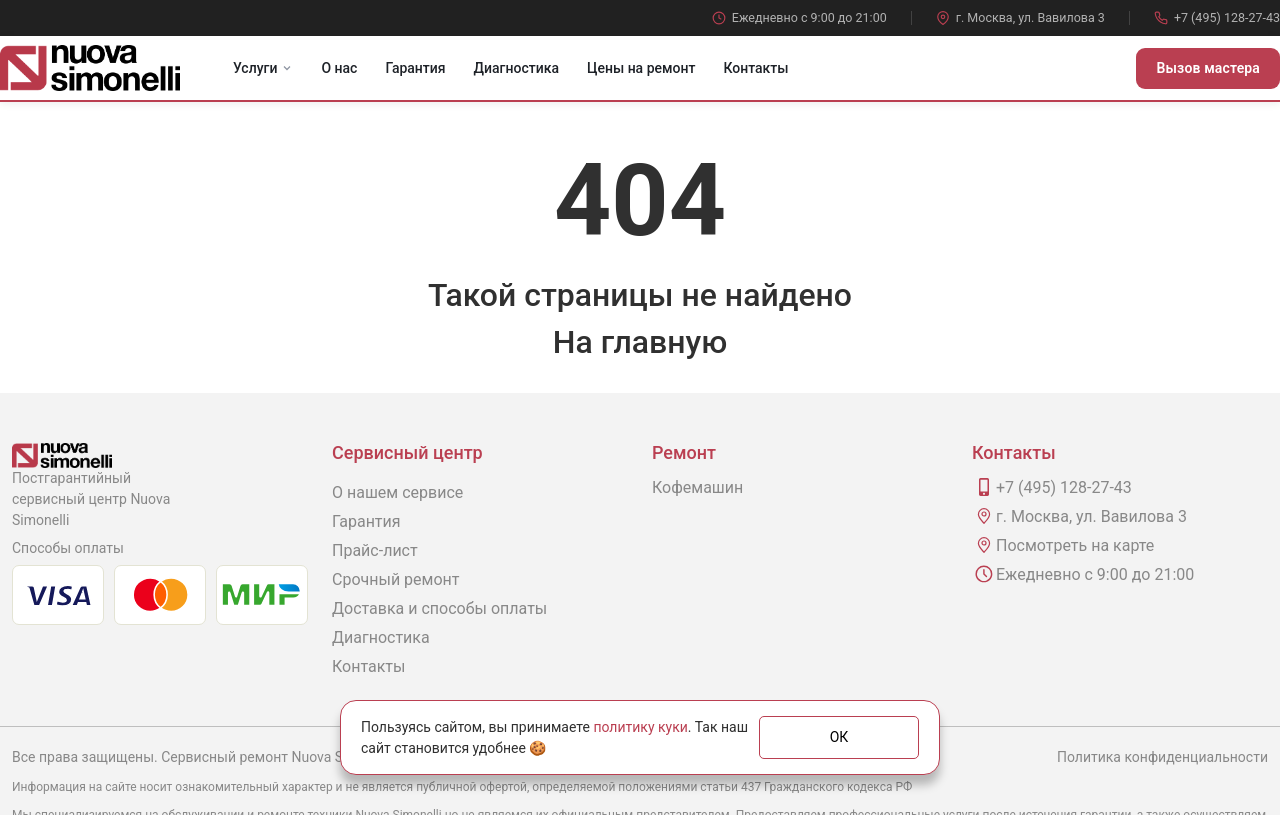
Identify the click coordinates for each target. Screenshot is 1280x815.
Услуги (263, 68)
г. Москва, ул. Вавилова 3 (1020, 17)
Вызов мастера (1208, 68)
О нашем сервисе (397, 492)
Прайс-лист (375, 550)
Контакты (755, 68)
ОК (839, 737)
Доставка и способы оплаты (439, 608)
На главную (640, 342)
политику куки (640, 727)
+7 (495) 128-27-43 (1217, 17)
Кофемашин (697, 487)
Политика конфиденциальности (1162, 757)
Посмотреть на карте (1075, 545)
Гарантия (415, 68)
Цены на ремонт (641, 68)
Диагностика (516, 68)
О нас (339, 68)
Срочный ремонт (395, 579)
